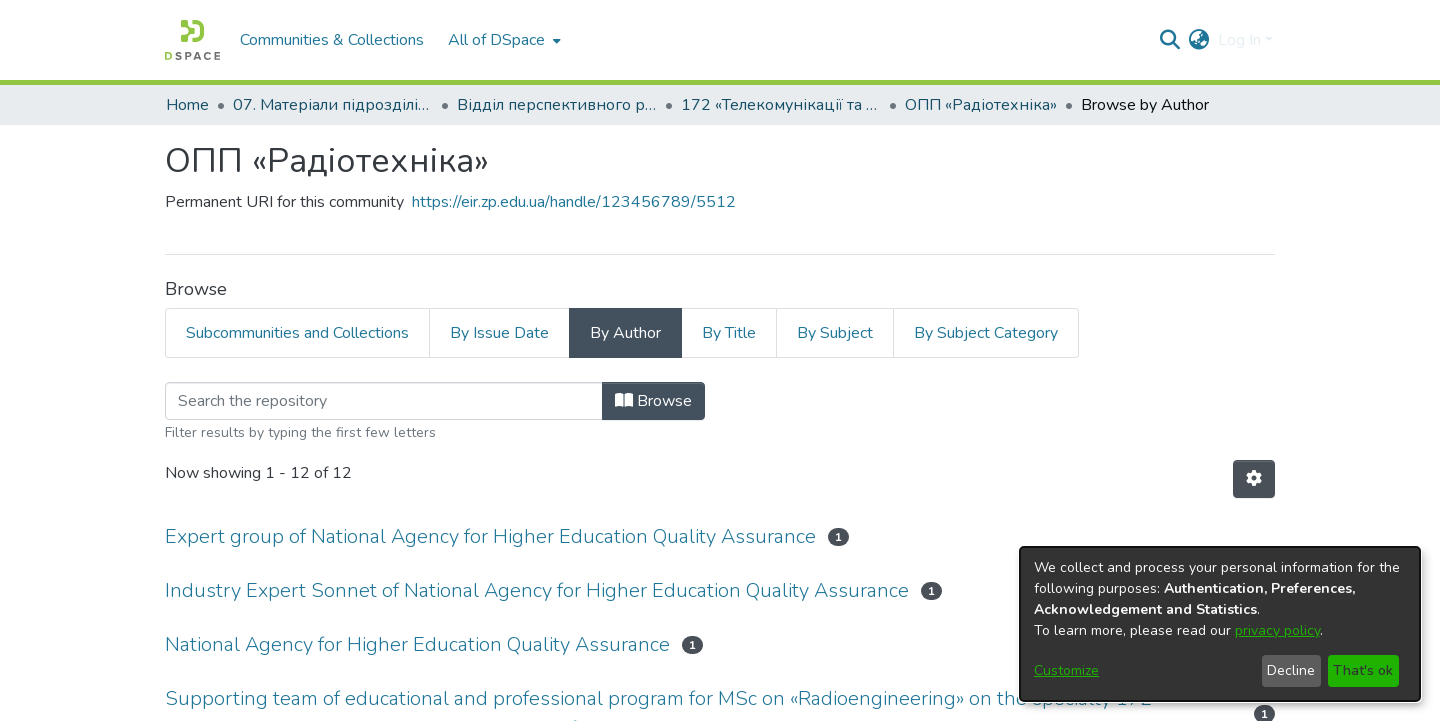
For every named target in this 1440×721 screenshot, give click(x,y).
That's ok (1363, 670)
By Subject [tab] (835, 333)
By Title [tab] (729, 333)
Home (187, 105)
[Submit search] (1170, 40)
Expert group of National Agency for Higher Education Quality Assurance (490, 536)
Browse (653, 401)
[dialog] (1220, 624)
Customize (1066, 670)
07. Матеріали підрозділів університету (333, 105)
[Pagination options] (1254, 479)
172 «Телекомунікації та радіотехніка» (781, 105)
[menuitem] (502, 40)
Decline (1291, 670)
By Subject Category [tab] (986, 333)
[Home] (192, 40)
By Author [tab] (625, 333)
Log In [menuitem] (1239, 40)
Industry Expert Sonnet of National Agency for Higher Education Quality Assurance (537, 590)
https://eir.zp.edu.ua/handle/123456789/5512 (574, 202)
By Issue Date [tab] (499, 333)
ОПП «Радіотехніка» (981, 105)
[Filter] (384, 401)
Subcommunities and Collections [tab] (297, 333)
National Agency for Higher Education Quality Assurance (417, 644)
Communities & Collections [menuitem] (332, 40)
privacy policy (1277, 630)
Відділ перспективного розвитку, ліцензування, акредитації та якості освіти (557, 105)
